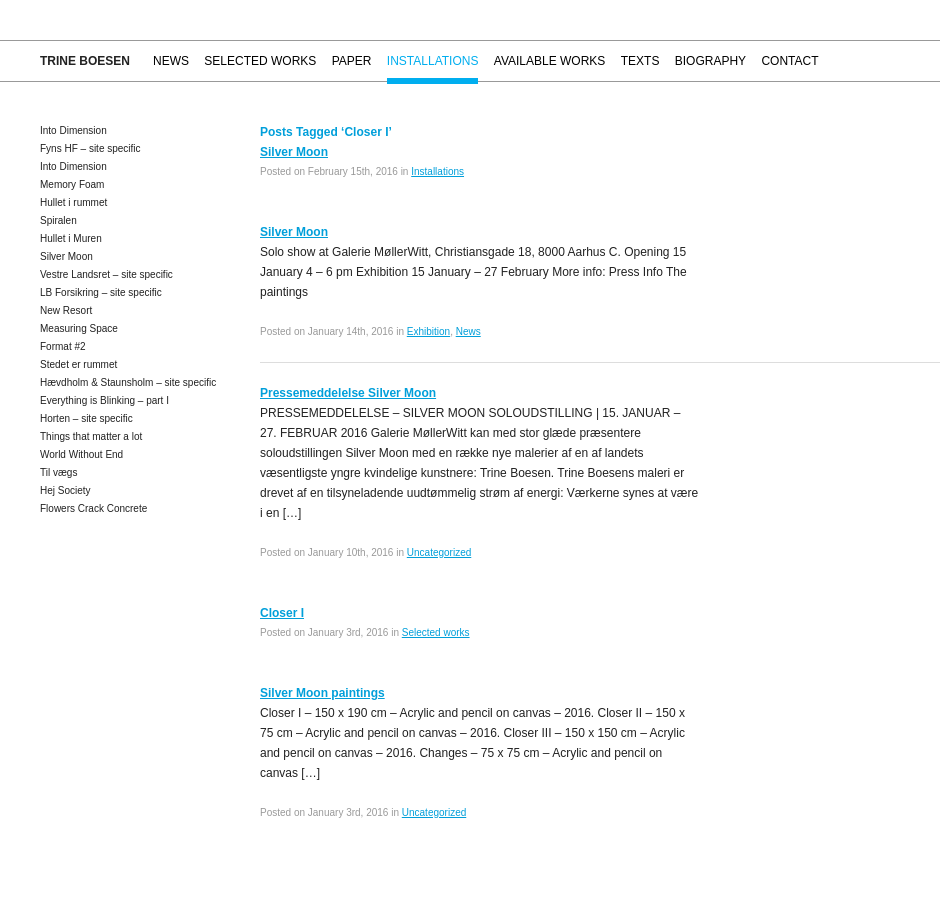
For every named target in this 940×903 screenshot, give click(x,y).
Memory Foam (72, 184)
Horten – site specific (86, 418)
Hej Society (65, 490)
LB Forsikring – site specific (101, 292)
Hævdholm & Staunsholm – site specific (128, 382)
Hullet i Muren (71, 238)
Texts (640, 61)
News (171, 61)
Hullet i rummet (73, 202)
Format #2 (63, 346)
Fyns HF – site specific (90, 148)
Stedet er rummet (78, 364)
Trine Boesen (85, 61)
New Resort (66, 310)
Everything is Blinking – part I (104, 400)
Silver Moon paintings (322, 693)
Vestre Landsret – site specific (106, 274)
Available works (550, 61)
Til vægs (58, 472)
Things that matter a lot (91, 436)
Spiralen (58, 220)
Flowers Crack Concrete (93, 508)
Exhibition (428, 331)
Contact (789, 61)
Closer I (282, 613)
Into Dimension (73, 130)
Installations (433, 61)
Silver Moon (66, 256)
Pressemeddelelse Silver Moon (348, 393)
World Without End (81, 454)
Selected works (260, 61)
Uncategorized (439, 552)
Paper (352, 61)
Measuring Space (79, 328)
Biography (710, 61)
